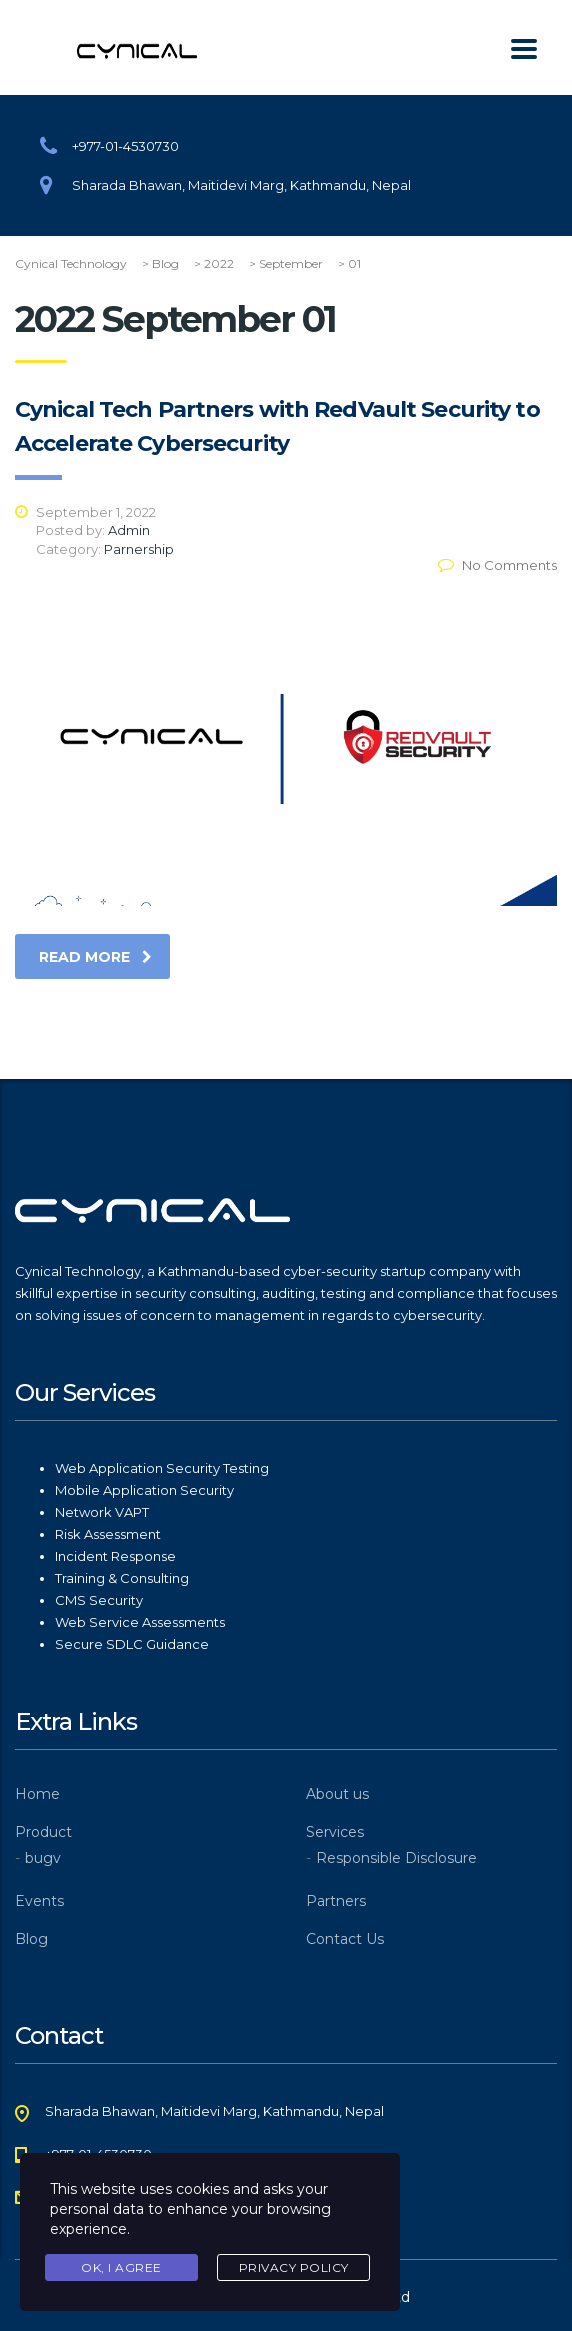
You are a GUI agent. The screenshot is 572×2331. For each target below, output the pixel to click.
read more (95, 957)
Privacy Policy (294, 2267)
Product (43, 1832)
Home (37, 1794)
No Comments (497, 565)
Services (335, 1832)
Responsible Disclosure (396, 1858)
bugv (43, 1858)
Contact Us (345, 1939)
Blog (31, 1939)
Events (39, 1901)
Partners (336, 1901)
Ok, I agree (121, 2267)
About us (337, 1794)
